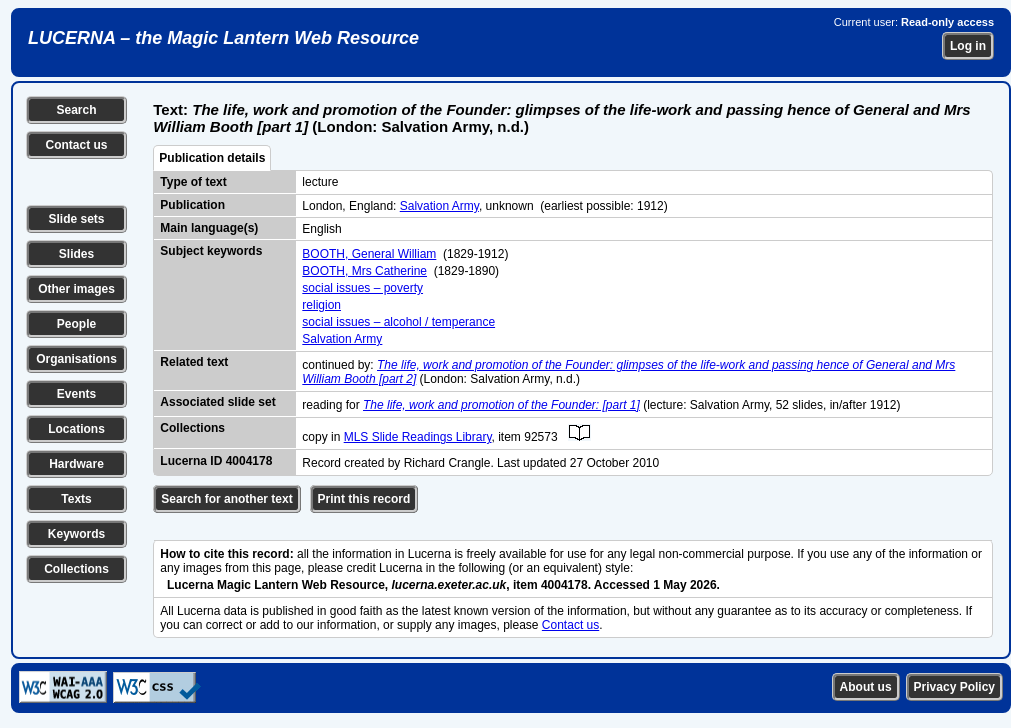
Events (76, 394)
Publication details (212, 158)
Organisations (76, 359)
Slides (76, 254)
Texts (76, 499)
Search (76, 110)
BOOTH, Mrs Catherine (364, 271)
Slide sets (76, 219)
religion (321, 305)
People (76, 324)
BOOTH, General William (369, 254)
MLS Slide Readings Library (418, 437)
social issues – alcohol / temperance (398, 322)
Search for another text (226, 499)
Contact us (76, 145)
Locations (76, 429)
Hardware (76, 464)
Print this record (364, 499)
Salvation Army (439, 206)
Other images (76, 289)
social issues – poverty (362, 288)
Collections (76, 569)
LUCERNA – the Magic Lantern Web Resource (223, 38)
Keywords (76, 534)
